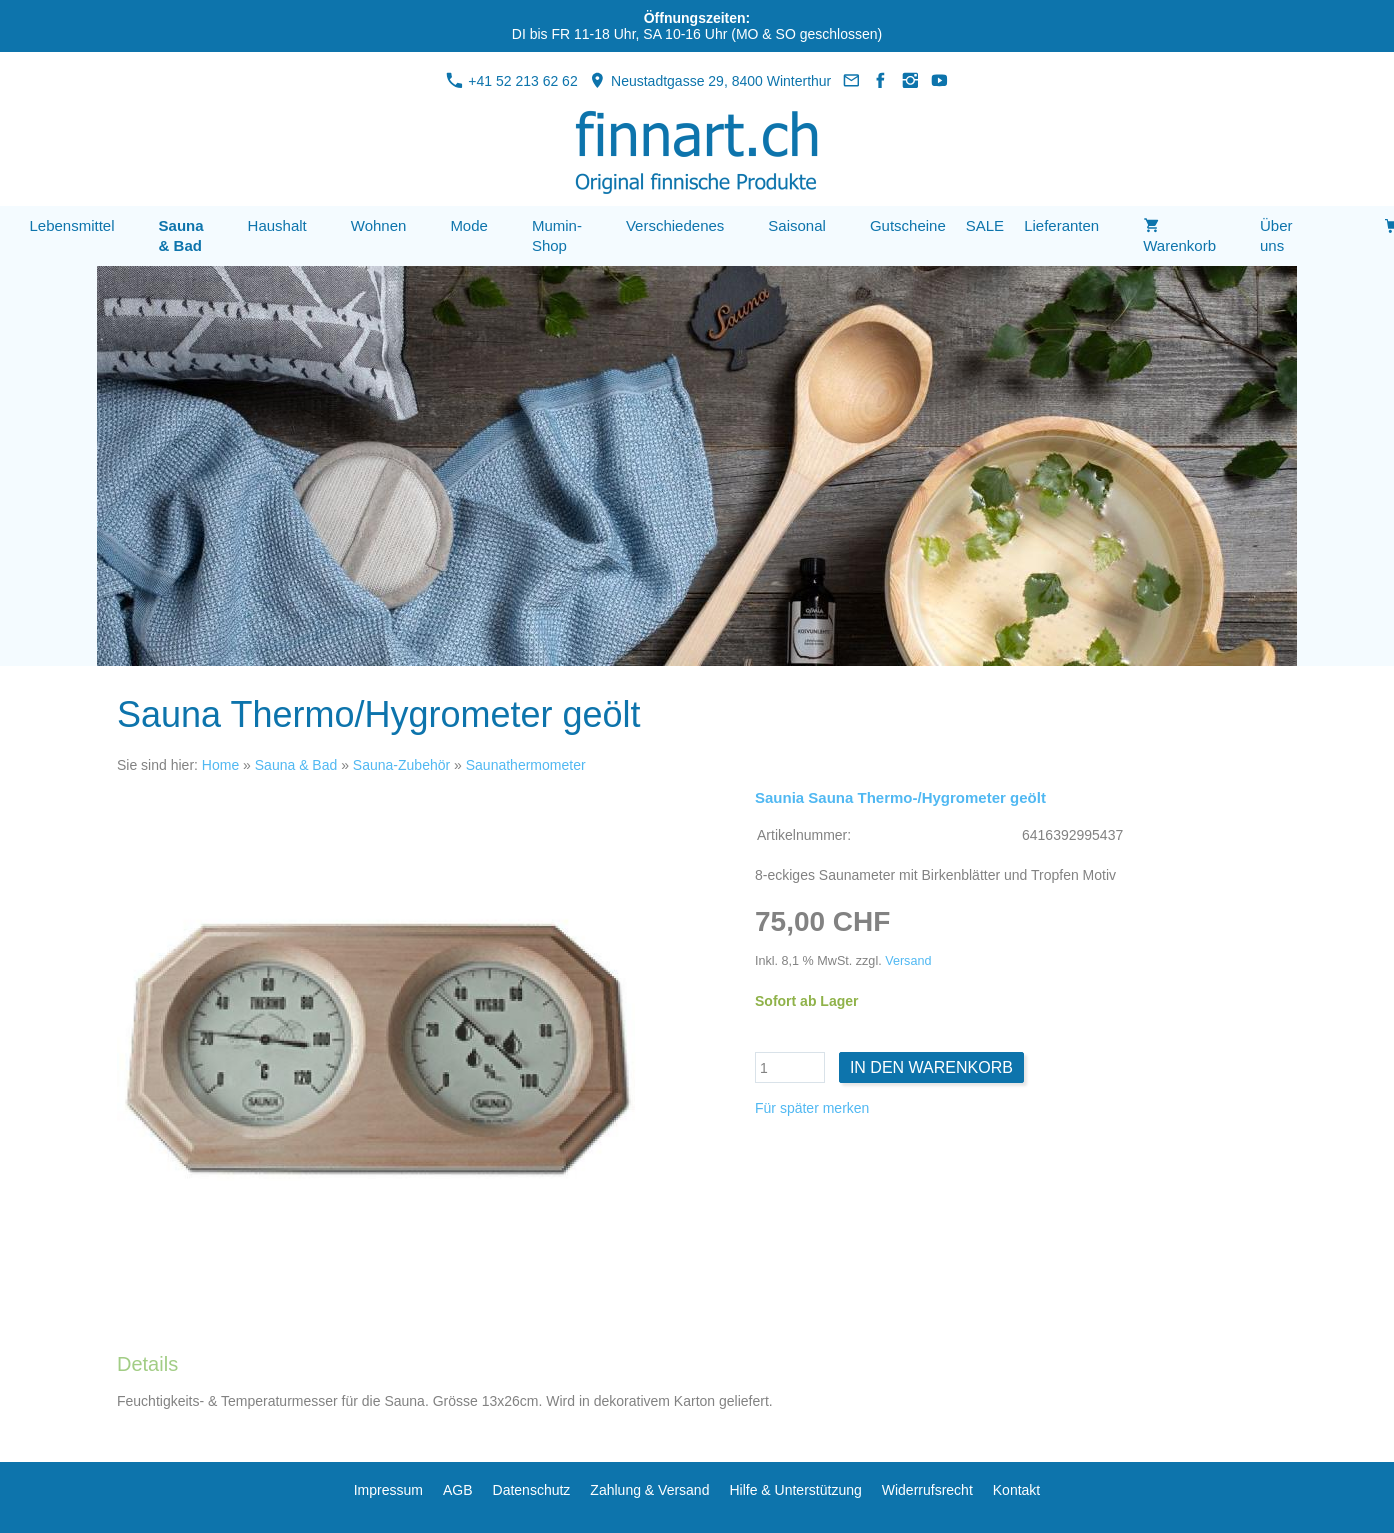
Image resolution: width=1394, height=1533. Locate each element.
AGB (458, 1490)
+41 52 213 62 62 (511, 81)
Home (220, 765)
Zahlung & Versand (649, 1490)
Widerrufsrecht (927, 1490)
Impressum (388, 1490)
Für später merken (812, 1108)
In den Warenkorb (931, 1067)
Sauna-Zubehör (401, 765)
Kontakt (1016, 1490)
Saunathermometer (526, 765)
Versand (908, 961)
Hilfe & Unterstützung (795, 1490)
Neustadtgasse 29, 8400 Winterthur (710, 81)
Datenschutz (532, 1490)
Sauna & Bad (296, 765)
